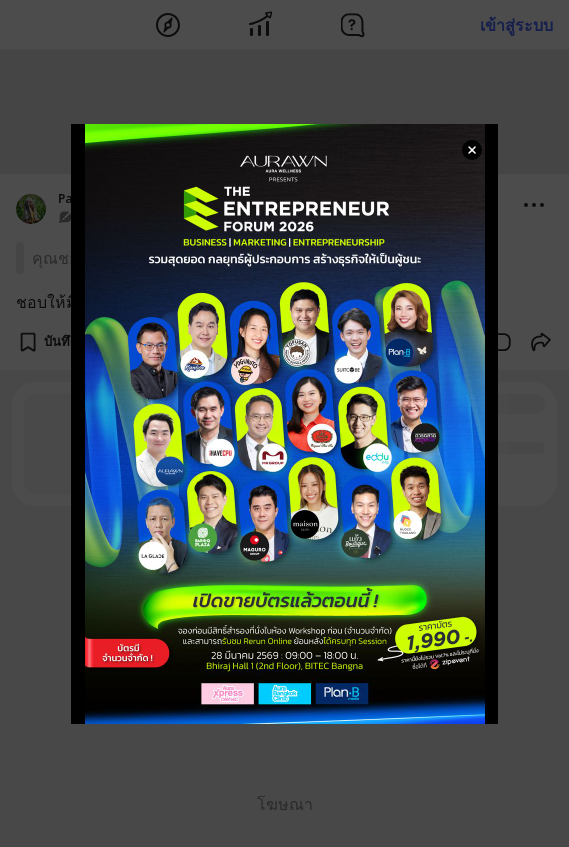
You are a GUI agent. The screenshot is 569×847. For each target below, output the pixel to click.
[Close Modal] (472, 150)
